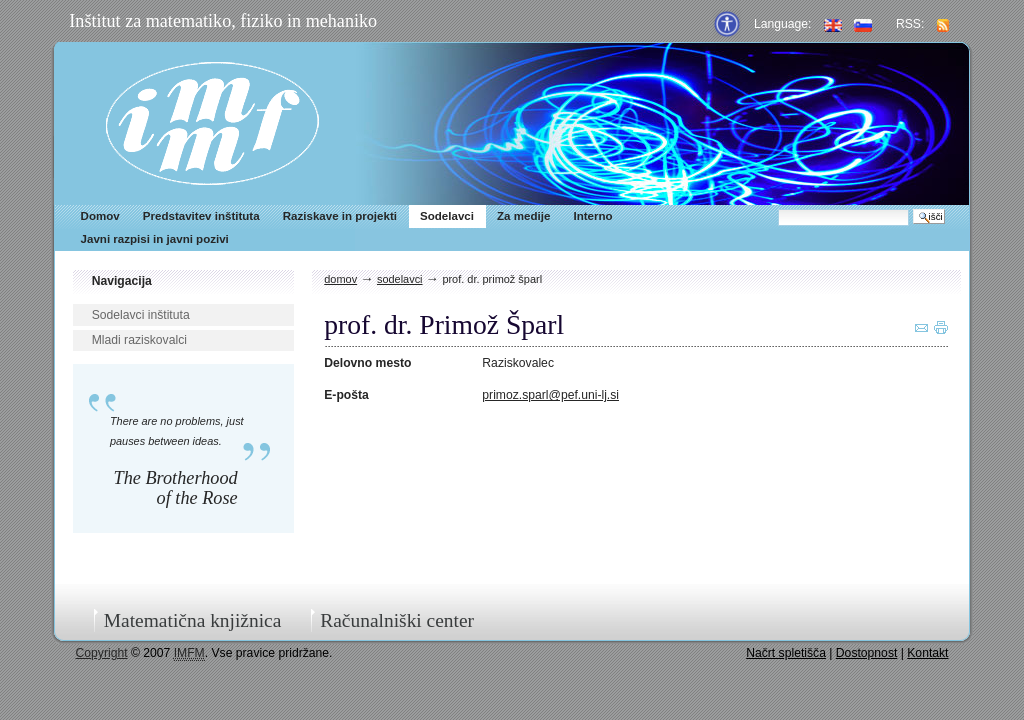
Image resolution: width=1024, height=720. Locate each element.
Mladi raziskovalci (139, 340)
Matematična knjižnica (193, 620)
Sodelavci (447, 216)
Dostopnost (867, 653)
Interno (592, 216)
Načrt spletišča (786, 653)
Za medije (523, 216)
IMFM (212, 123)
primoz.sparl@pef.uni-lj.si (550, 395)
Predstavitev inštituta (201, 216)
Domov (100, 216)
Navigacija (122, 281)
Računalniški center (397, 620)
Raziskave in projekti (340, 216)
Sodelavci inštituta (141, 315)
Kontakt (927, 653)
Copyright (102, 653)
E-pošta (346, 395)
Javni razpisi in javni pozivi (155, 239)
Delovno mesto (367, 363)
